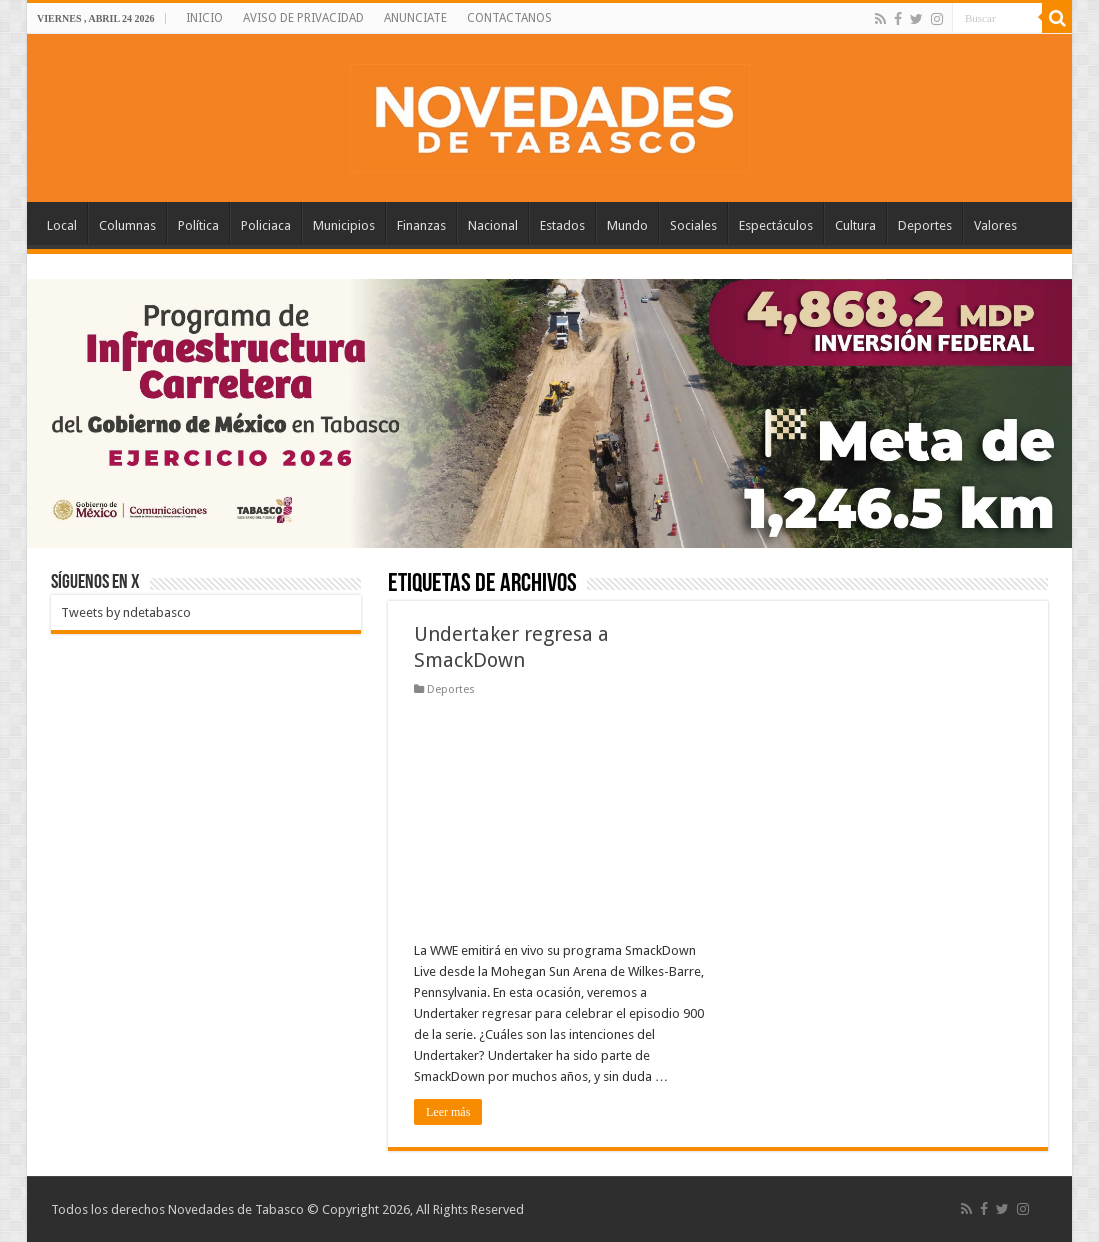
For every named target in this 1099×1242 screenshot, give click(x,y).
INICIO (204, 18)
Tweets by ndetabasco (126, 612)
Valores (995, 225)
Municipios (344, 225)
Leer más (448, 1112)
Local (62, 225)
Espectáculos (776, 225)
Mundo (627, 225)
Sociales (693, 225)
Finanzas (421, 225)
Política (198, 225)
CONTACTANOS (509, 18)
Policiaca (266, 225)
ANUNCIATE (415, 18)
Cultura (855, 225)
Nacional (493, 225)
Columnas (127, 225)
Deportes (925, 225)
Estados (562, 225)
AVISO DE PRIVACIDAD (303, 18)
